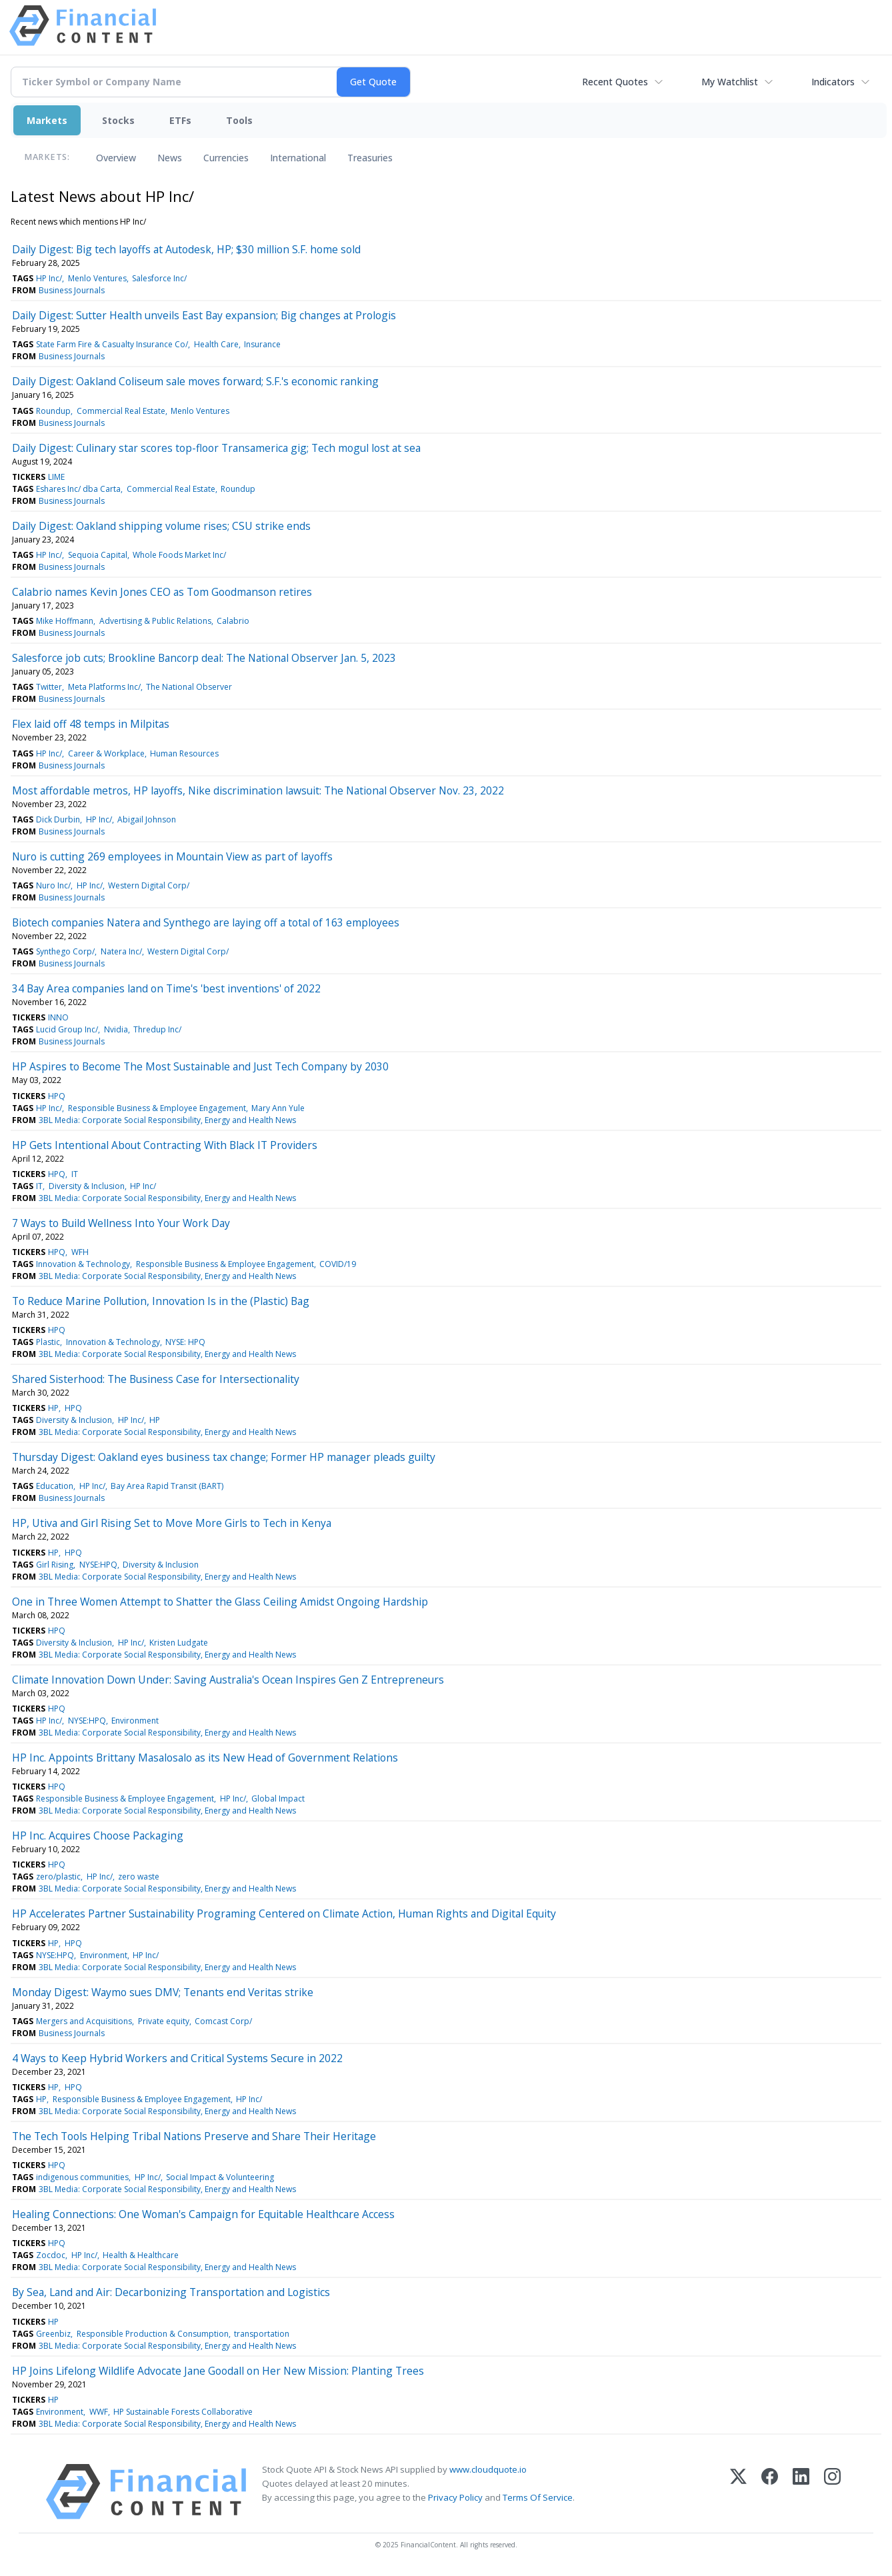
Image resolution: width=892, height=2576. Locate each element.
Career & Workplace (106, 753)
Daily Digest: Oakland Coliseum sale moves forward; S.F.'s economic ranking (195, 381)
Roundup (53, 411)
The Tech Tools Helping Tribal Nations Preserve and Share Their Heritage (194, 2136)
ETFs (180, 120)
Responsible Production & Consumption (153, 2333)
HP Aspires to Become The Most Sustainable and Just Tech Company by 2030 (200, 1066)
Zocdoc (50, 2255)
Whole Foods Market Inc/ (179, 555)
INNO (58, 1017)
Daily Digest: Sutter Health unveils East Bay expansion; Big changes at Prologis (204, 315)
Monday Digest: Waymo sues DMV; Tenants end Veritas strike (162, 1992)
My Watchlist (729, 81)
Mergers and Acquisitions (84, 2021)
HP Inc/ (49, 278)
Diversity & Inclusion (87, 1186)
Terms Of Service (538, 2497)
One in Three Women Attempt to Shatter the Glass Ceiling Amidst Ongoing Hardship (220, 1601)
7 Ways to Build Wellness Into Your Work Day (121, 1223)
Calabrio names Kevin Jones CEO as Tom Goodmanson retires (162, 592)
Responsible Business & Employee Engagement (157, 1108)
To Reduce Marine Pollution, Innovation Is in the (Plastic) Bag (160, 1301)
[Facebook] (769, 2492)
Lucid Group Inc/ (67, 1029)
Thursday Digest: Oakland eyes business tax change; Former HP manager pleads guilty (223, 1457)
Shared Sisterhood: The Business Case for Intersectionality (155, 1379)
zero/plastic (58, 1876)
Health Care (216, 344)
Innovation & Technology (83, 1264)
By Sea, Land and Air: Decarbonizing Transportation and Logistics (171, 2292)
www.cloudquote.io (488, 2469)
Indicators (833, 81)
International (298, 157)
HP (53, 1408)
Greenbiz (53, 2333)
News (169, 157)
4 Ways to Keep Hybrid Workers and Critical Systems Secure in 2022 (177, 2058)
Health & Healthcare (141, 2255)
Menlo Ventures (97, 278)
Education (54, 1486)
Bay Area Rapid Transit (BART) (167, 1486)
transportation (261, 2333)
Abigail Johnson (146, 819)
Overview (116, 157)
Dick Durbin (58, 819)
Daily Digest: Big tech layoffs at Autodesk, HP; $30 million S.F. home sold (186, 249)
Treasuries (370, 157)
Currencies (226, 157)
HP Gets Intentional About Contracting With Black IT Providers (164, 1145)
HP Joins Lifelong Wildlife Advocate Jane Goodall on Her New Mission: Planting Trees (218, 2370)
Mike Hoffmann (64, 621)
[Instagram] (832, 2492)
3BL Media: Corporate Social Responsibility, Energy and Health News (167, 1120)
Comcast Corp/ (223, 2021)
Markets (47, 120)
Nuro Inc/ (53, 885)
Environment (135, 1720)
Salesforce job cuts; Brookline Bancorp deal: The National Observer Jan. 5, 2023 (204, 657)
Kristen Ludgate (178, 1642)
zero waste (138, 1876)
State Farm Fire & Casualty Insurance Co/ (112, 344)
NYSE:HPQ (98, 1564)
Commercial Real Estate (121, 411)
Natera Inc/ (121, 951)
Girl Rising (54, 1564)
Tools (239, 120)
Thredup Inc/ (157, 1029)
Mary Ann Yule (278, 1108)
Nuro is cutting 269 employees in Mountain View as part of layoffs (172, 856)
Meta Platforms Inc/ (104, 686)
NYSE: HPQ (185, 1342)
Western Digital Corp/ (148, 885)
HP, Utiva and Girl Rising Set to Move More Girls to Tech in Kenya (171, 1523)
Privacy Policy (455, 2497)
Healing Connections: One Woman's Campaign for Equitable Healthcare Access (203, 2214)
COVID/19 (337, 1264)
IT (74, 1174)
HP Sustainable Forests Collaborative (183, 2411)
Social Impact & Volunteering (220, 2177)
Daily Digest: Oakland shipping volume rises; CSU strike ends (161, 526)
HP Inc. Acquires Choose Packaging (97, 1835)
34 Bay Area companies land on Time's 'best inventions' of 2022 (166, 988)
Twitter (49, 686)
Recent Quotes (615, 81)
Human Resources (184, 753)
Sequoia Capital (97, 555)
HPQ (56, 1096)
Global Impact (278, 1798)
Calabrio (233, 621)
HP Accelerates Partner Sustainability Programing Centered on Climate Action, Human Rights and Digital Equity (284, 1913)
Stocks (118, 120)
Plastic (48, 1342)
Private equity (163, 2021)
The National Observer (189, 686)
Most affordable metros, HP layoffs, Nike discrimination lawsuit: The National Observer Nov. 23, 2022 (258, 790)
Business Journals (72, 290)
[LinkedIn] (801, 2492)
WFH (80, 1252)
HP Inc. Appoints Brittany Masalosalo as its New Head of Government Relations (205, 1757)
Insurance (262, 344)
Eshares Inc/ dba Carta (78, 489)
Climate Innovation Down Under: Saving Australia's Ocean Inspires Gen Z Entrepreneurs (228, 1679)
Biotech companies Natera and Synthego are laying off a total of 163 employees (205, 922)
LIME (56, 477)
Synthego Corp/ (65, 951)
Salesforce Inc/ (159, 278)
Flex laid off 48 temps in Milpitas (90, 723)
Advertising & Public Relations (155, 621)
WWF (98, 2411)
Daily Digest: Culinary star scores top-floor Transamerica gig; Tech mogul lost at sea (216, 448)
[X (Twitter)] (738, 2492)
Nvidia (116, 1029)
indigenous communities (82, 2177)
